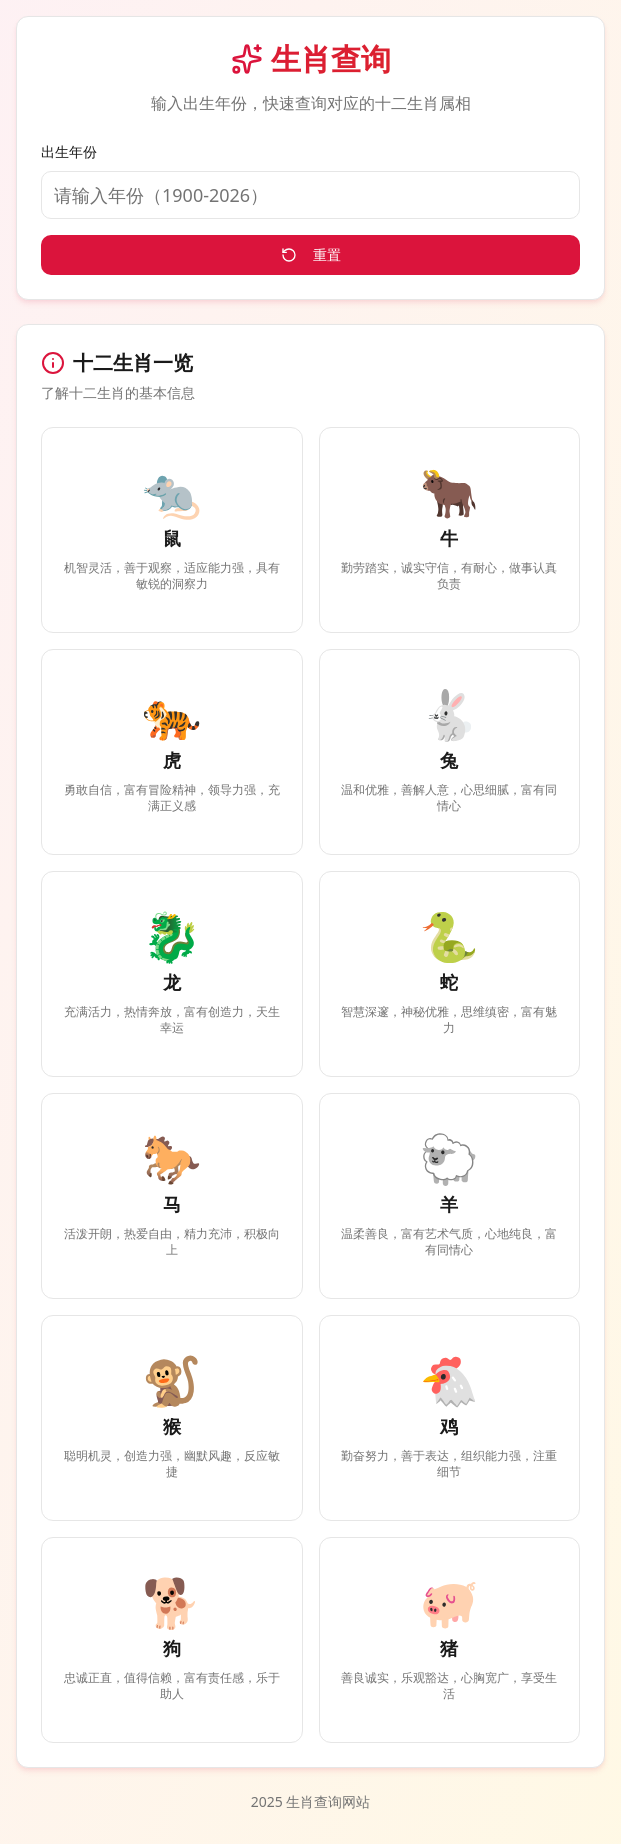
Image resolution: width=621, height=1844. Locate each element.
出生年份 (69, 151)
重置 (311, 254)
